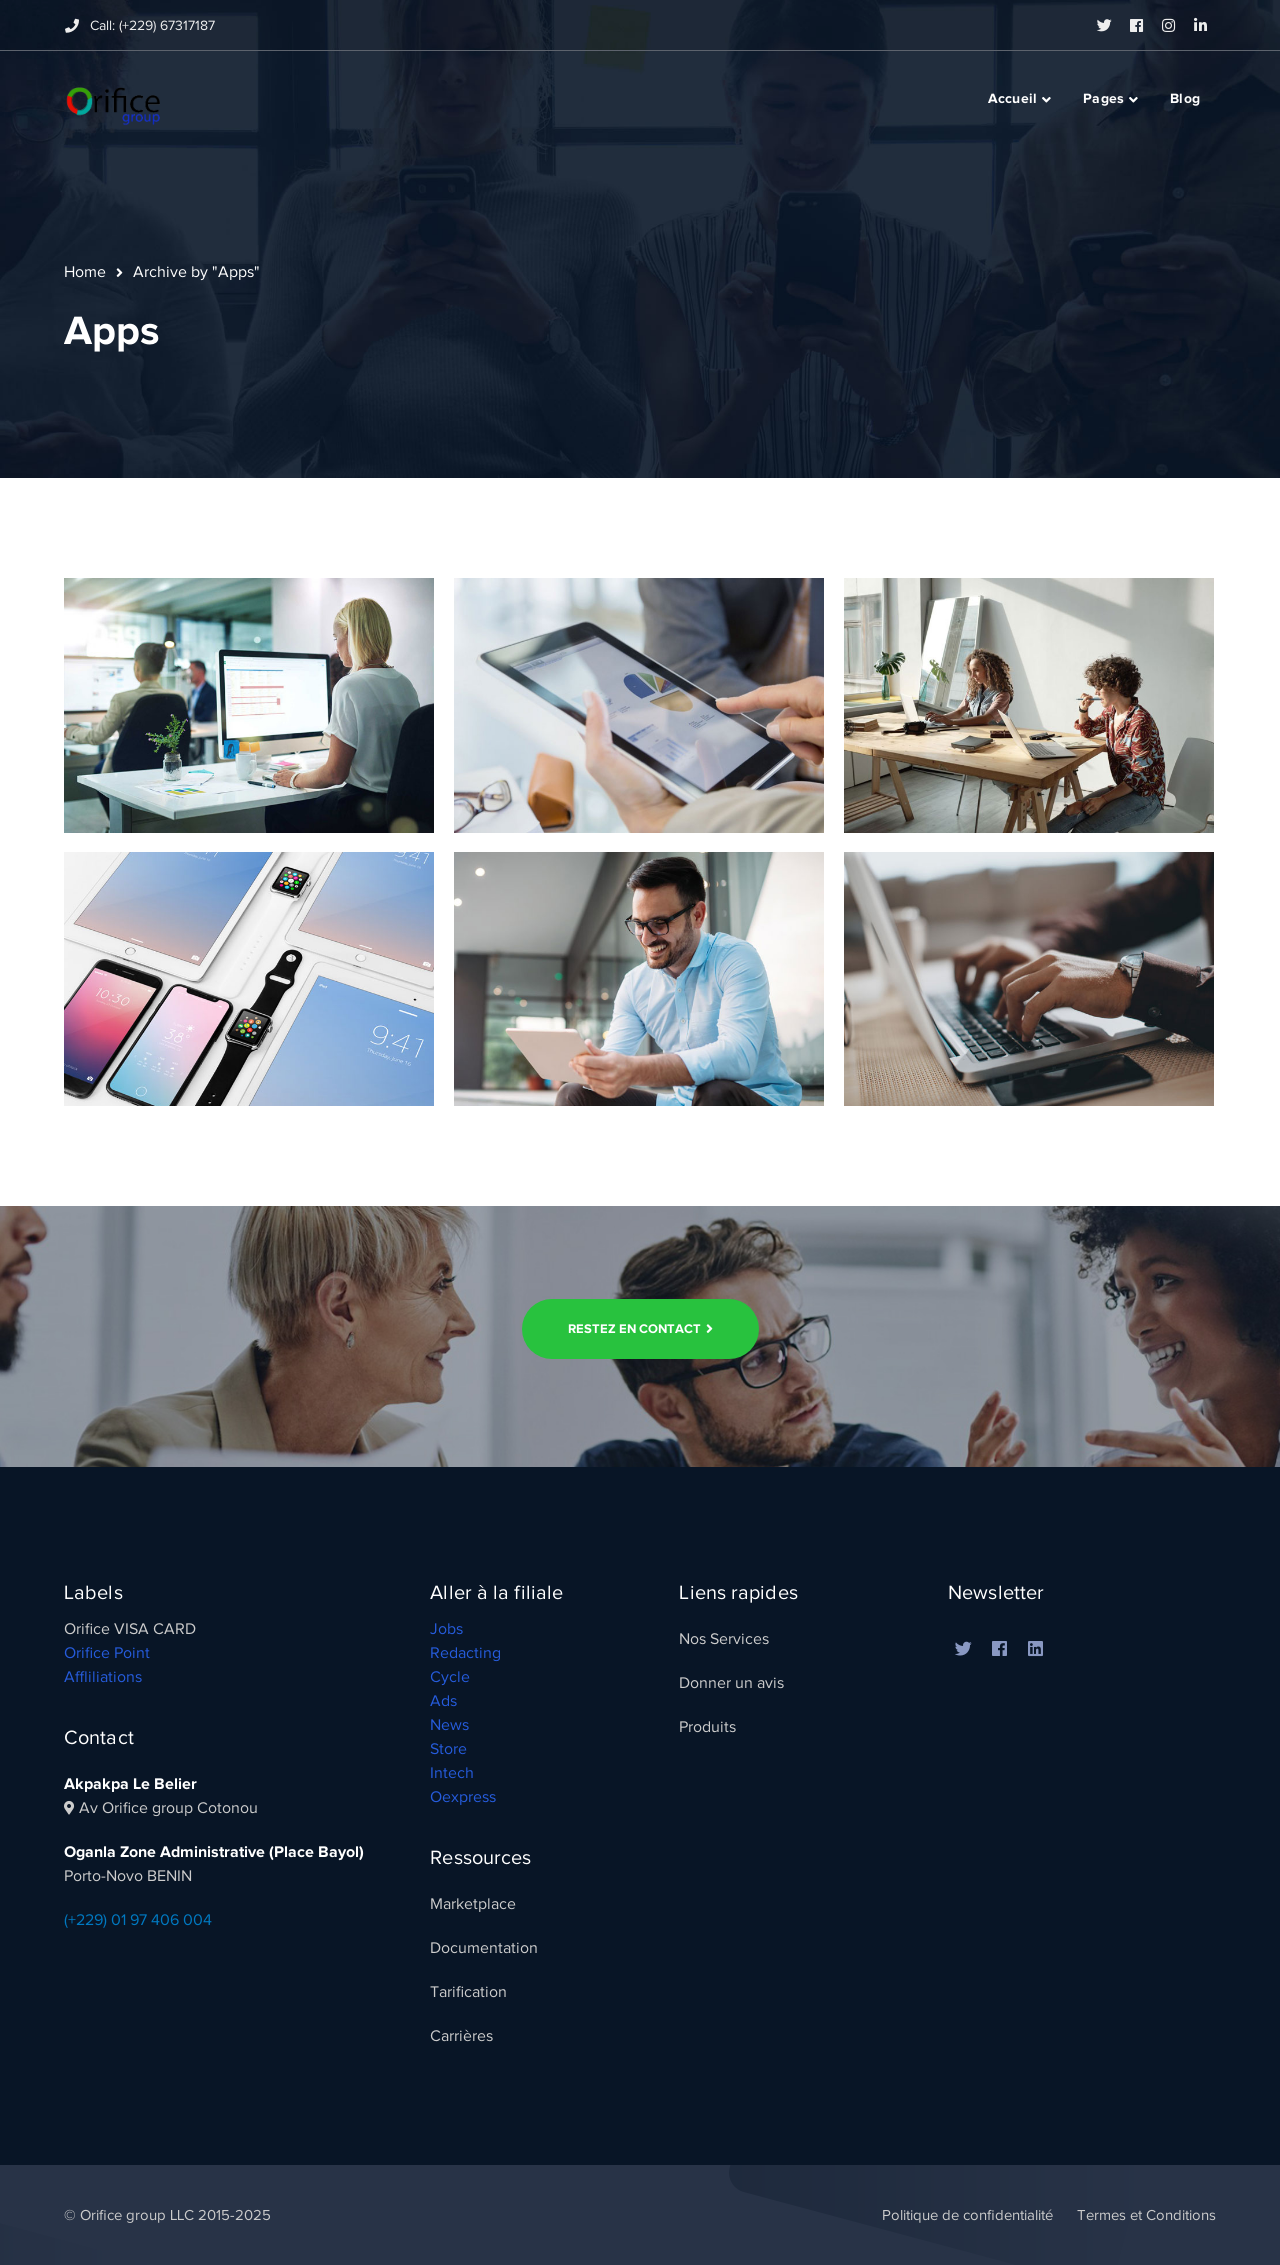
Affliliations (103, 1677)
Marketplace (473, 1904)
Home (85, 272)
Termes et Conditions (1146, 2215)
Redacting (465, 1653)
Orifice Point (107, 1653)
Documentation (484, 1948)
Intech (452, 1773)
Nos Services (724, 1639)
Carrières (461, 2036)
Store (448, 1749)
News (449, 1725)
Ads (443, 1701)
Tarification (468, 1992)
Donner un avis (731, 1683)
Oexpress (463, 1797)
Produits (707, 1727)
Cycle (450, 1677)
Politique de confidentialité (967, 2215)
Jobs (446, 1629)
